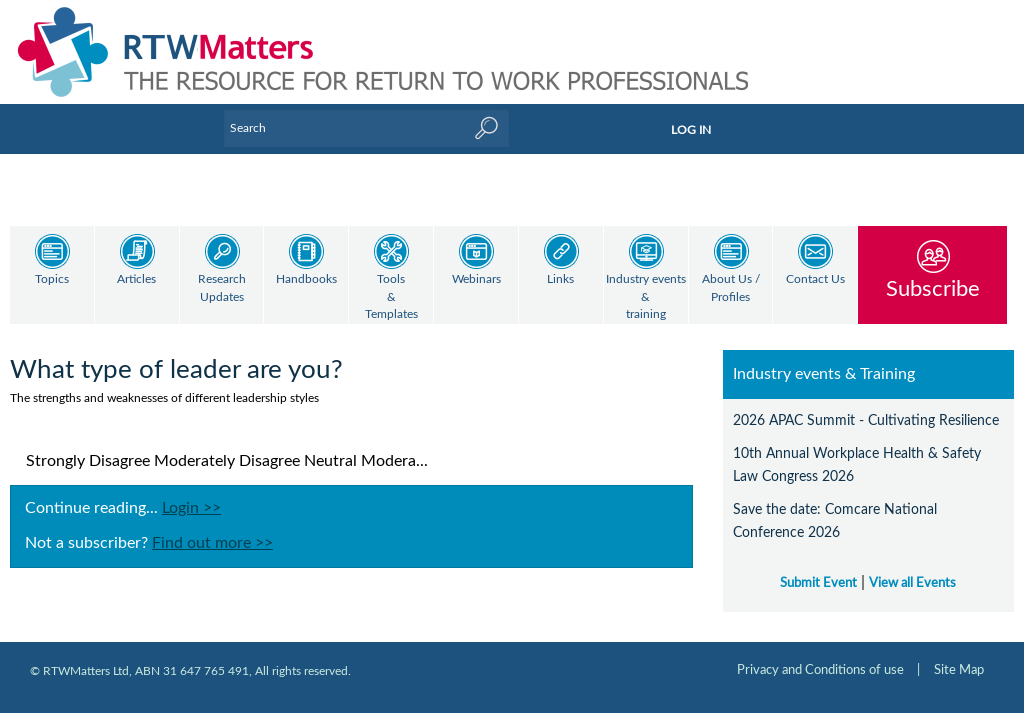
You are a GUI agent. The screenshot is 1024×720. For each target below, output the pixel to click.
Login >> (191, 508)
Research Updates (222, 288)
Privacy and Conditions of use (820, 670)
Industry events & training (646, 297)
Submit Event (818, 583)
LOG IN (691, 130)
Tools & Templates (391, 297)
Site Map (959, 670)
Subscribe (933, 288)
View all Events (912, 583)
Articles (136, 279)
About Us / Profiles (731, 288)
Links (560, 279)
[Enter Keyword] (366, 128)
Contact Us (815, 279)
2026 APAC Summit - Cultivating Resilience (866, 420)
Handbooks (306, 279)
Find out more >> (212, 543)
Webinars (476, 279)
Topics (52, 279)
